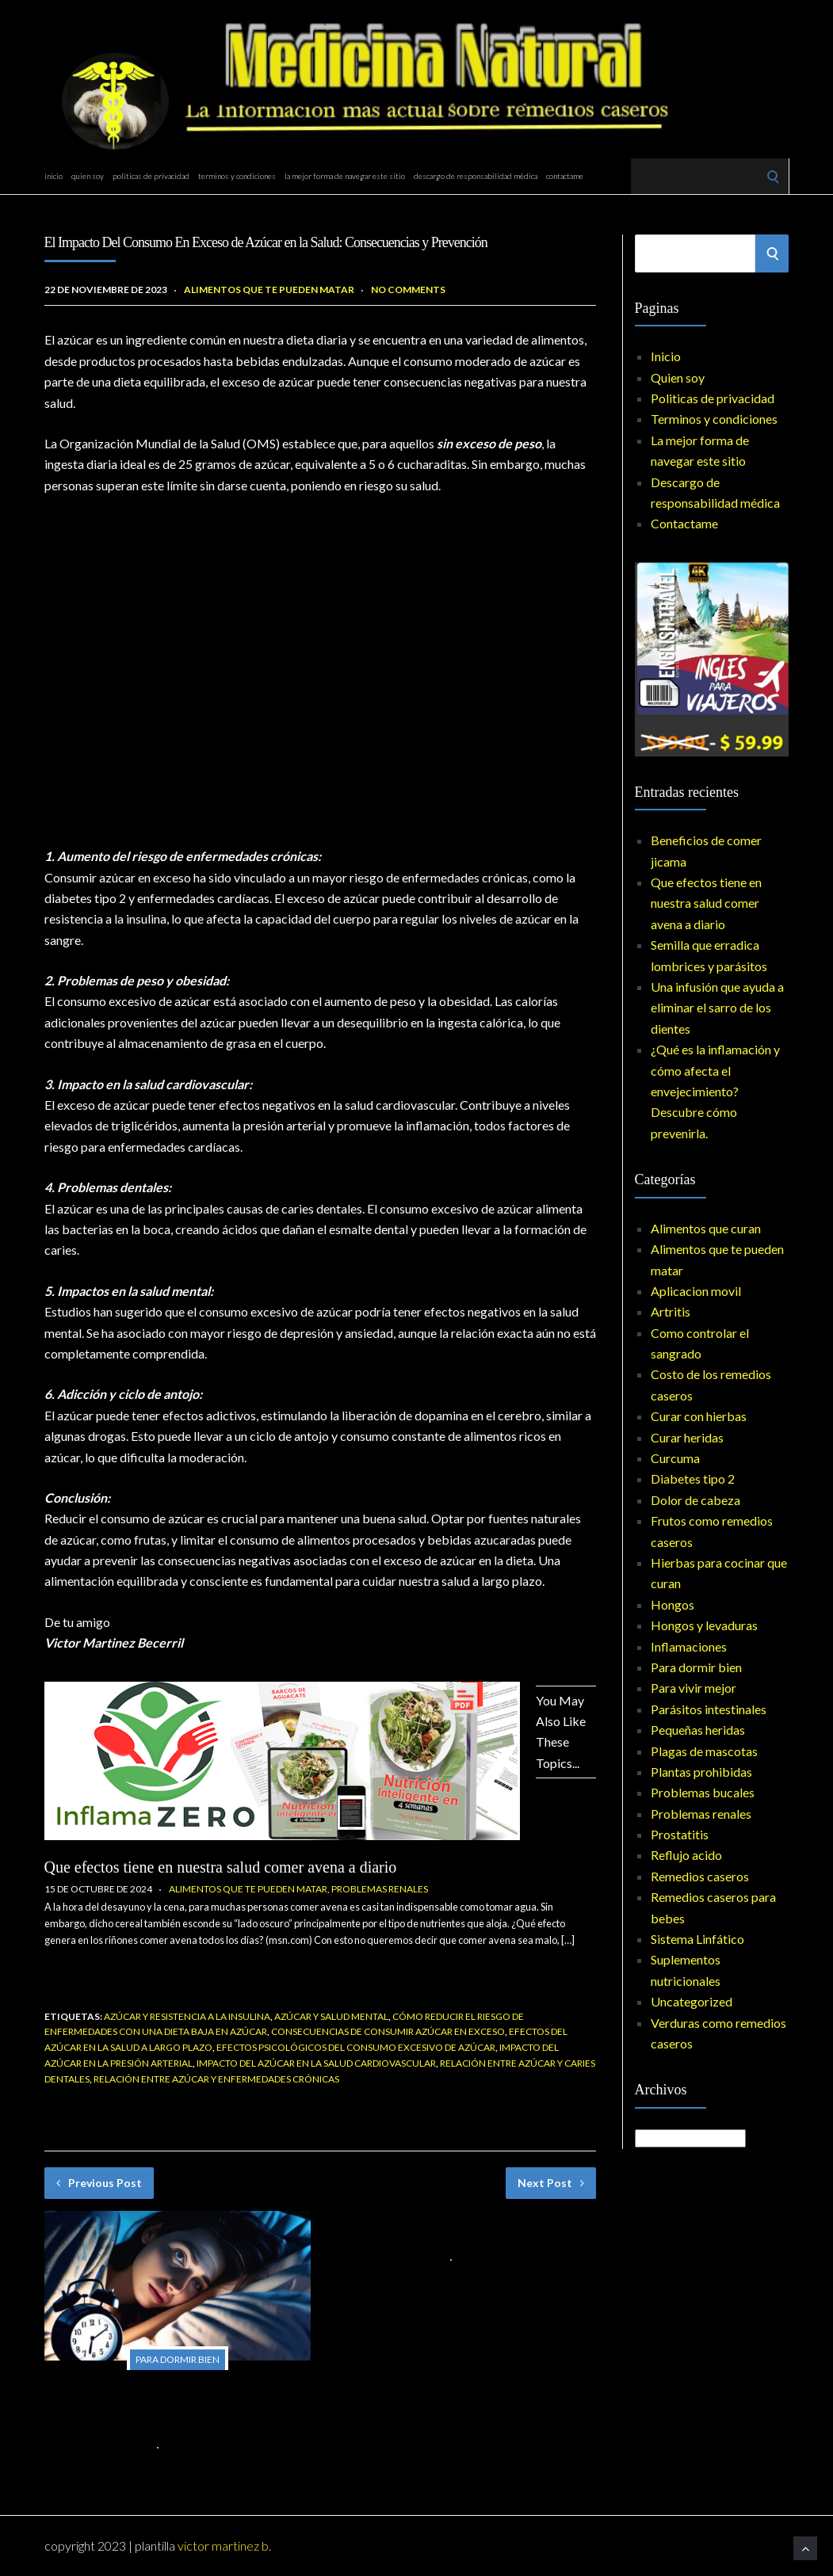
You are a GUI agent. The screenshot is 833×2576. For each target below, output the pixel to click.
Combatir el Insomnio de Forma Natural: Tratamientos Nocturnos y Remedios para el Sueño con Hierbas (173, 2406)
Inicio (53, 176)
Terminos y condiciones (237, 176)
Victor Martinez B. (224, 2545)
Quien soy (87, 176)
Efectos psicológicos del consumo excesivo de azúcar (355, 2047)
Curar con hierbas (699, 1415)
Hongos (672, 1604)
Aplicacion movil (696, 1290)
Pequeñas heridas (698, 1729)
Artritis (670, 1311)
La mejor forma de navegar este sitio (345, 176)
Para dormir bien (178, 2359)
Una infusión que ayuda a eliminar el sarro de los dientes (717, 1007)
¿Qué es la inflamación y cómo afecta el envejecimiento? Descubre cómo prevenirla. (715, 1091)
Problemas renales (379, 1889)
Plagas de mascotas (704, 1751)
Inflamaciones (689, 1646)
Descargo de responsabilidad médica (475, 176)
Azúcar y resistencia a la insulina (187, 2016)
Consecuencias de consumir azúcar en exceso (388, 2031)
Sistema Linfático (697, 1938)
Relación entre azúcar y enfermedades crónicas (216, 2079)
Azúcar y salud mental (331, 2016)
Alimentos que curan (706, 1228)
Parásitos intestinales (708, 1709)
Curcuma (675, 1457)
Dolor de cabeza (695, 1499)
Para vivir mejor (693, 1687)
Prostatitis (680, 1834)
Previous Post (99, 2182)
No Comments (408, 289)
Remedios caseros (700, 1876)
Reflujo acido (686, 1854)
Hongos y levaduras (704, 1625)
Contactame (564, 176)
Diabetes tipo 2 (693, 1478)
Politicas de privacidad (151, 176)
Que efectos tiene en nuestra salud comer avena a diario (220, 1867)
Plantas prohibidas (701, 1771)
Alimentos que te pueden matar (269, 289)
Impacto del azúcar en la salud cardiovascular (316, 2063)
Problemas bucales (703, 1792)
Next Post (551, 2182)
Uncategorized (691, 2001)
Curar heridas (687, 1437)
